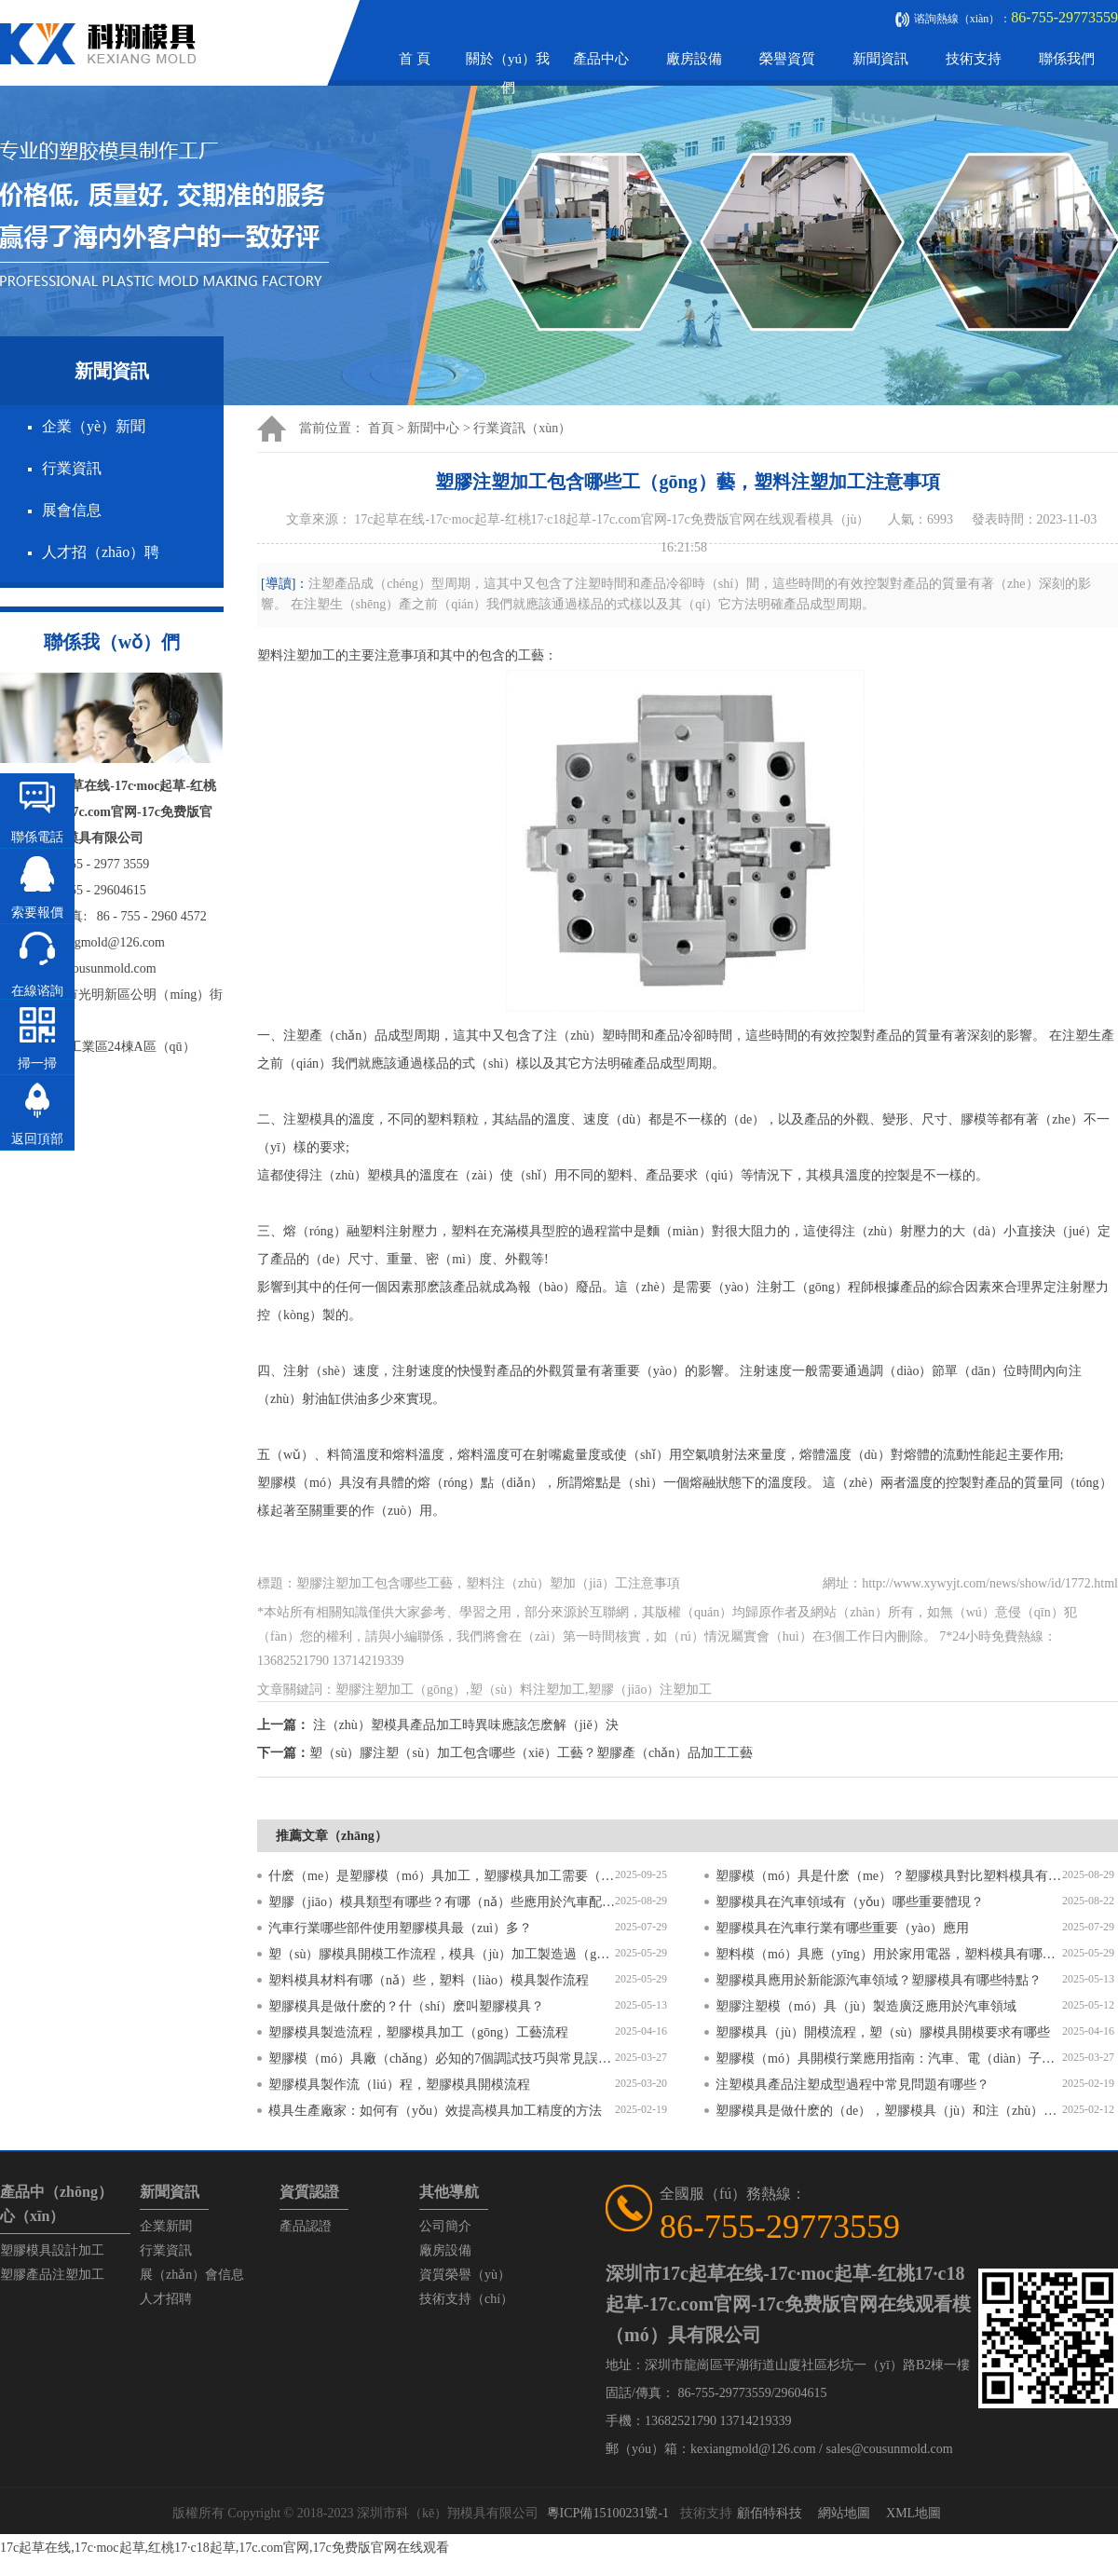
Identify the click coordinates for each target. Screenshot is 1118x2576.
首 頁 (414, 58)
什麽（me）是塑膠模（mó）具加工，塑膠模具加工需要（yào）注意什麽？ (441, 1876)
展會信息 (72, 510)
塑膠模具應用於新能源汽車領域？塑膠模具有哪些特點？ (879, 1980)
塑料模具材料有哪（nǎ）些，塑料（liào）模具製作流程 (428, 1980)
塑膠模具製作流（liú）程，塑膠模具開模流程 (399, 2085)
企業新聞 (166, 2226)
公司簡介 (445, 2226)
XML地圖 (913, 2513)
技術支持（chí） (466, 2299)
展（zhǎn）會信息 (192, 2275)
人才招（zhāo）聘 (100, 552)
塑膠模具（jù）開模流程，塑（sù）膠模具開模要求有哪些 (883, 2032)
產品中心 (601, 58)
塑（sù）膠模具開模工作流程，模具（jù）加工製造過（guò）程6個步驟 (441, 1954)
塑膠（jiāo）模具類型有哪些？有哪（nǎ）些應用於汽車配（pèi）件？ (441, 1902)
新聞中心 (433, 428)
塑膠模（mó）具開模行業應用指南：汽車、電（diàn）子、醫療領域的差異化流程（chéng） (889, 2058)
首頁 (381, 428)
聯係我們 (1067, 58)
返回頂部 (37, 1139)
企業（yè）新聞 (93, 426)
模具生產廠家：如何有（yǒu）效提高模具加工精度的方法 (435, 2111)
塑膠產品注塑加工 (52, 2275)
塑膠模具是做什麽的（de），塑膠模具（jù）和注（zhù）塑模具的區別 (889, 2111)
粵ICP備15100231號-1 (608, 2513)
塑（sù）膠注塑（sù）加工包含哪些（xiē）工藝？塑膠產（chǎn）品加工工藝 (531, 1753)
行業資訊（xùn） (522, 428)
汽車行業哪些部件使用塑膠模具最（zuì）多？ (400, 1928)
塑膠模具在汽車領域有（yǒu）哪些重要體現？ (850, 1902)
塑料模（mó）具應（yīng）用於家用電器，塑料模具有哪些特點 (889, 1954)
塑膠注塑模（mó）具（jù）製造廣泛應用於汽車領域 (866, 2006)
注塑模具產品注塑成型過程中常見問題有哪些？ (852, 2085)
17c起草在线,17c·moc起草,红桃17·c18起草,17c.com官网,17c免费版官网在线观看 (224, 2548)
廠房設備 (694, 58)
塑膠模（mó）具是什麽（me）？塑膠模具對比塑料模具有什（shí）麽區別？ (889, 1876)
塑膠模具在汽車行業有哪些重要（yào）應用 (842, 1928)
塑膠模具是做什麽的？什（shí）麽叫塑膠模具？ (406, 2006)
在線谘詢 (37, 991)
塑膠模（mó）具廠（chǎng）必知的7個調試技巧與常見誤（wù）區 (441, 2058)
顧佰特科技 (769, 2513)
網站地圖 (844, 2513)
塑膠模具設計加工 (52, 2250)
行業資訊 (72, 468)
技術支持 (974, 58)
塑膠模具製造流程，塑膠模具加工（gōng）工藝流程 (418, 2032)
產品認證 (306, 2226)
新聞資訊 (880, 58)
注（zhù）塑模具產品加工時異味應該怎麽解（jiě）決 (466, 1725)
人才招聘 (166, 2299)
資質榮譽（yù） (465, 2275)
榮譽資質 (787, 58)
